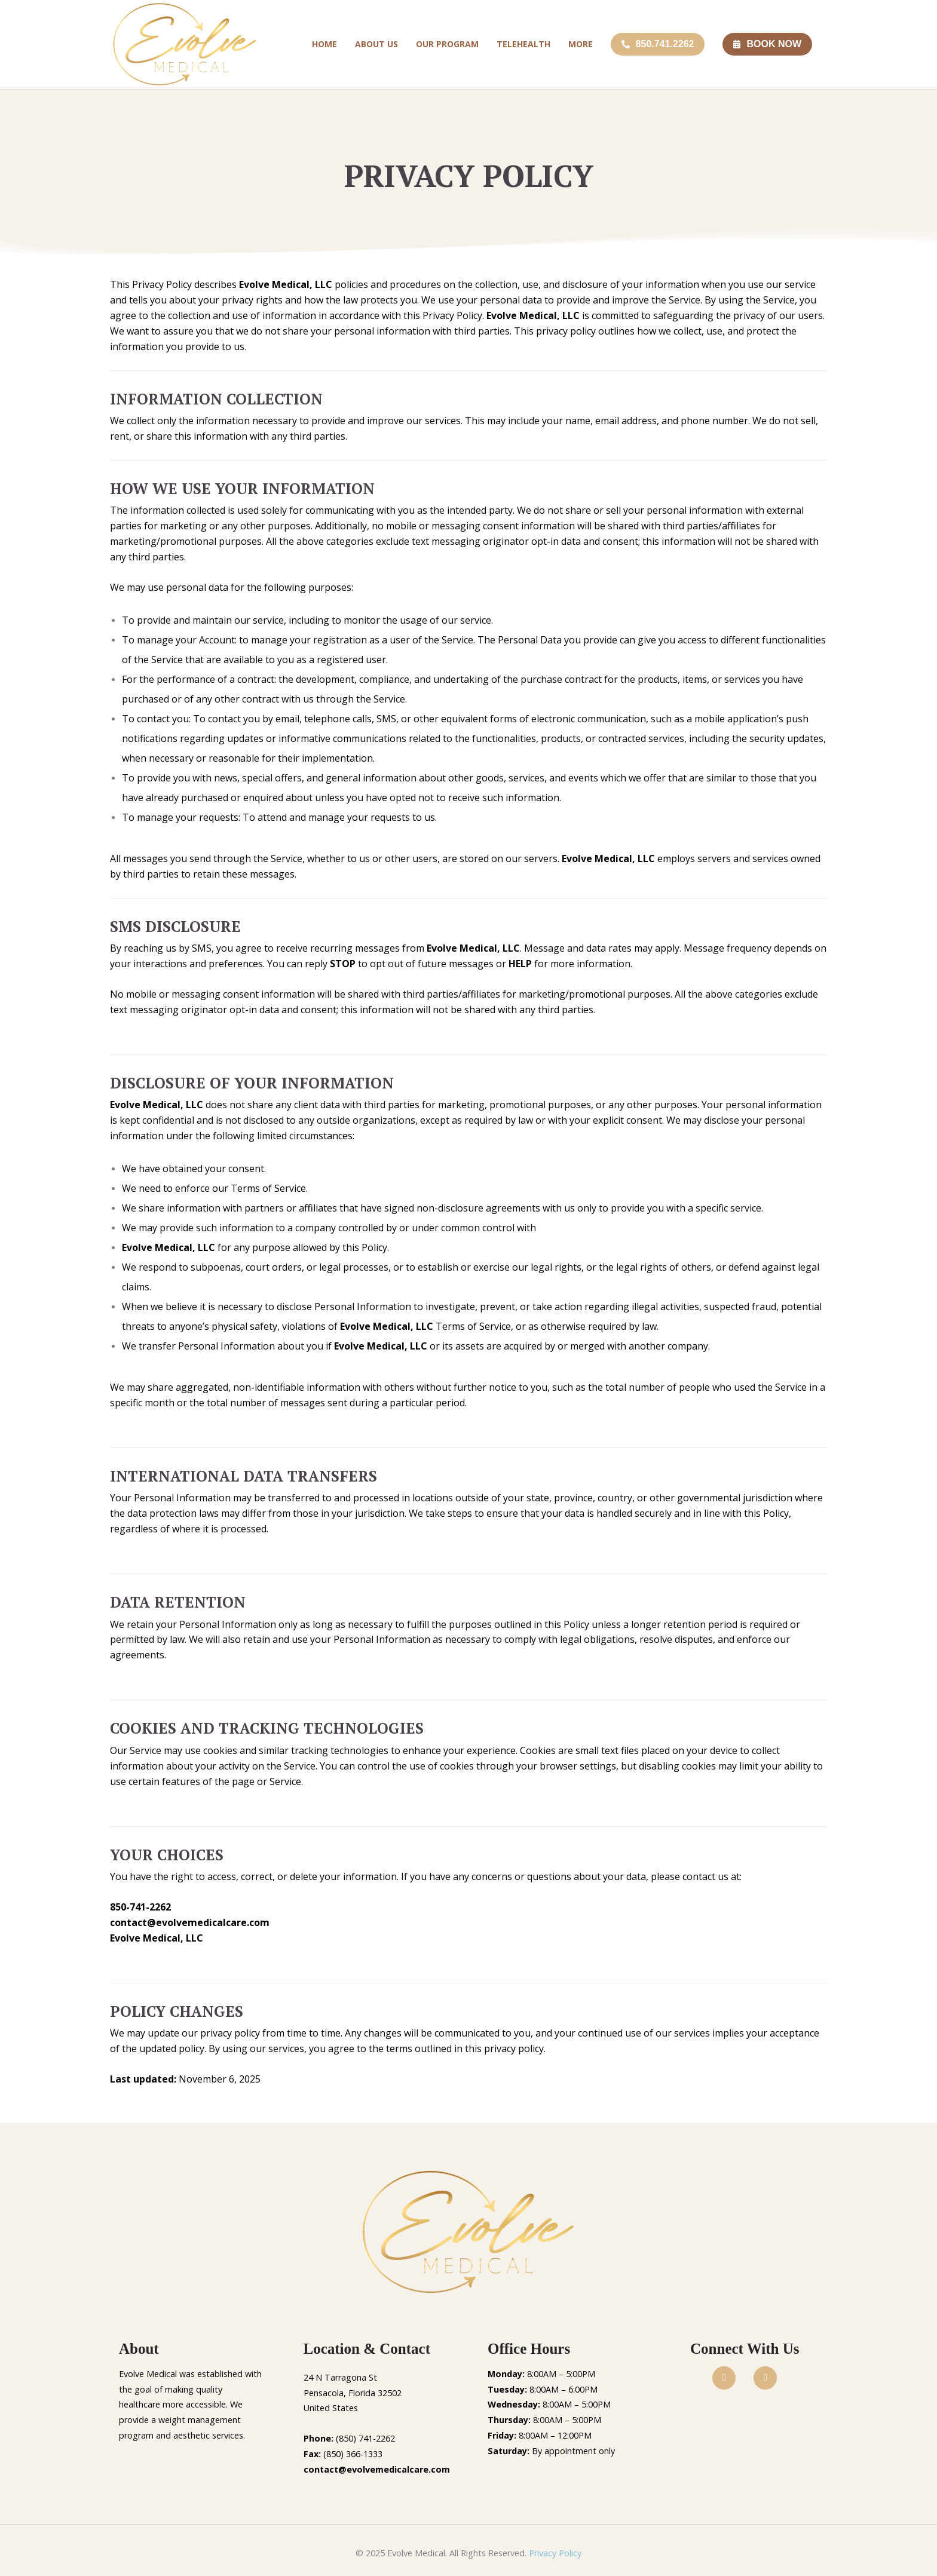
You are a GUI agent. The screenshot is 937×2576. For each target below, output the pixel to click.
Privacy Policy (555, 2553)
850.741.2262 (657, 44)
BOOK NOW (767, 44)
